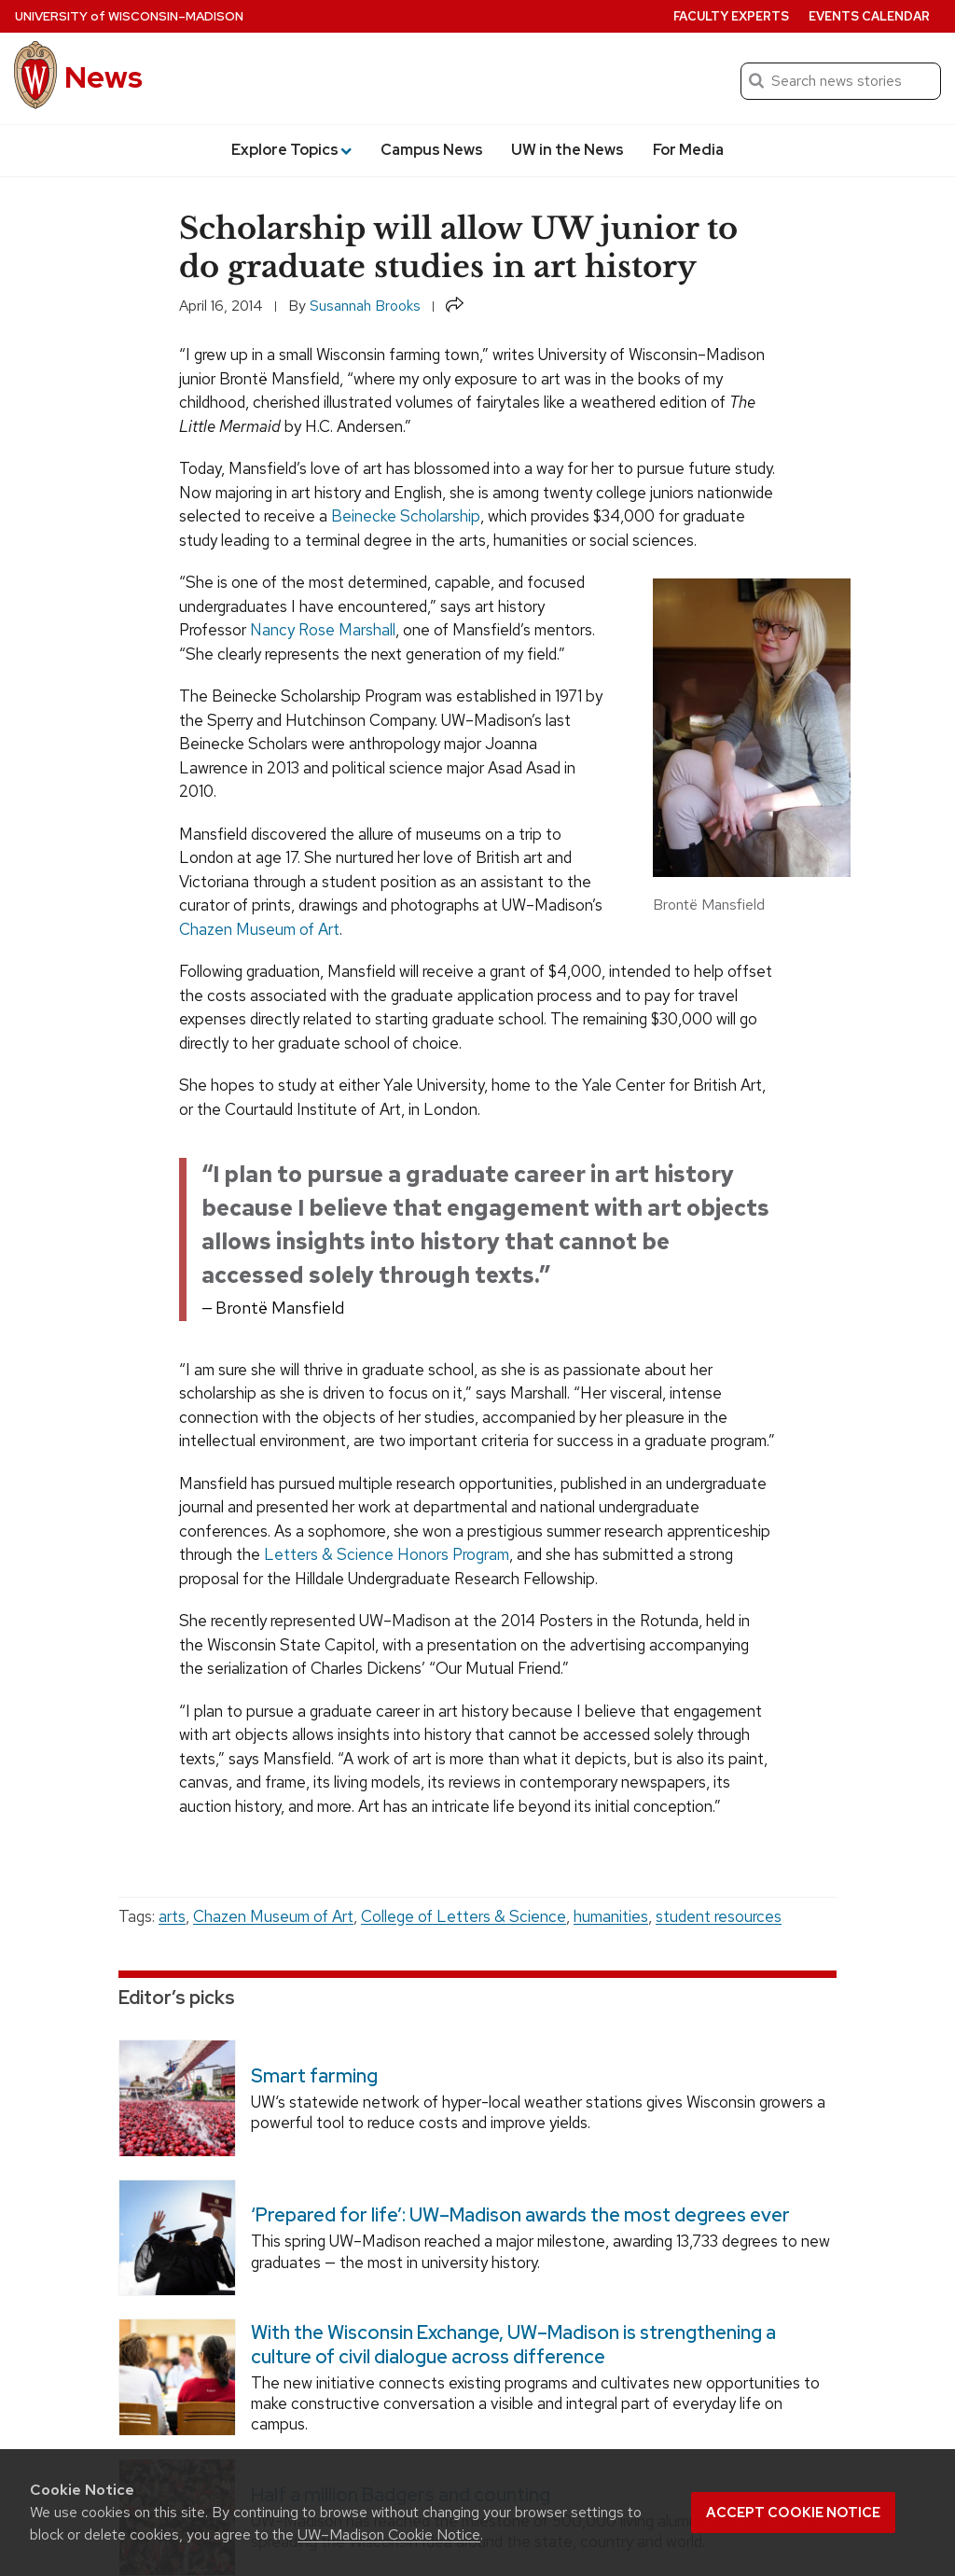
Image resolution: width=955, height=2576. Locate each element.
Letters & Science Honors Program (386, 1554)
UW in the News (567, 150)
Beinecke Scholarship (405, 516)
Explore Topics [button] (291, 150)
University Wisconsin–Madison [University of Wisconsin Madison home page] (129, 16)
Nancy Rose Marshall (322, 630)
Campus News (432, 150)
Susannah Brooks (365, 305)
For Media (688, 150)
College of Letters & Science (463, 1916)
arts (172, 1916)
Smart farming (314, 2075)
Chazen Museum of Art (259, 929)
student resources (719, 1916)
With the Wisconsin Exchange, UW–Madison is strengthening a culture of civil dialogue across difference (513, 2344)
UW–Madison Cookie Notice (389, 2534)
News (103, 77)
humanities (611, 1916)
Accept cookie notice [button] (793, 2512)
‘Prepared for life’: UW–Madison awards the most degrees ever (520, 2215)
